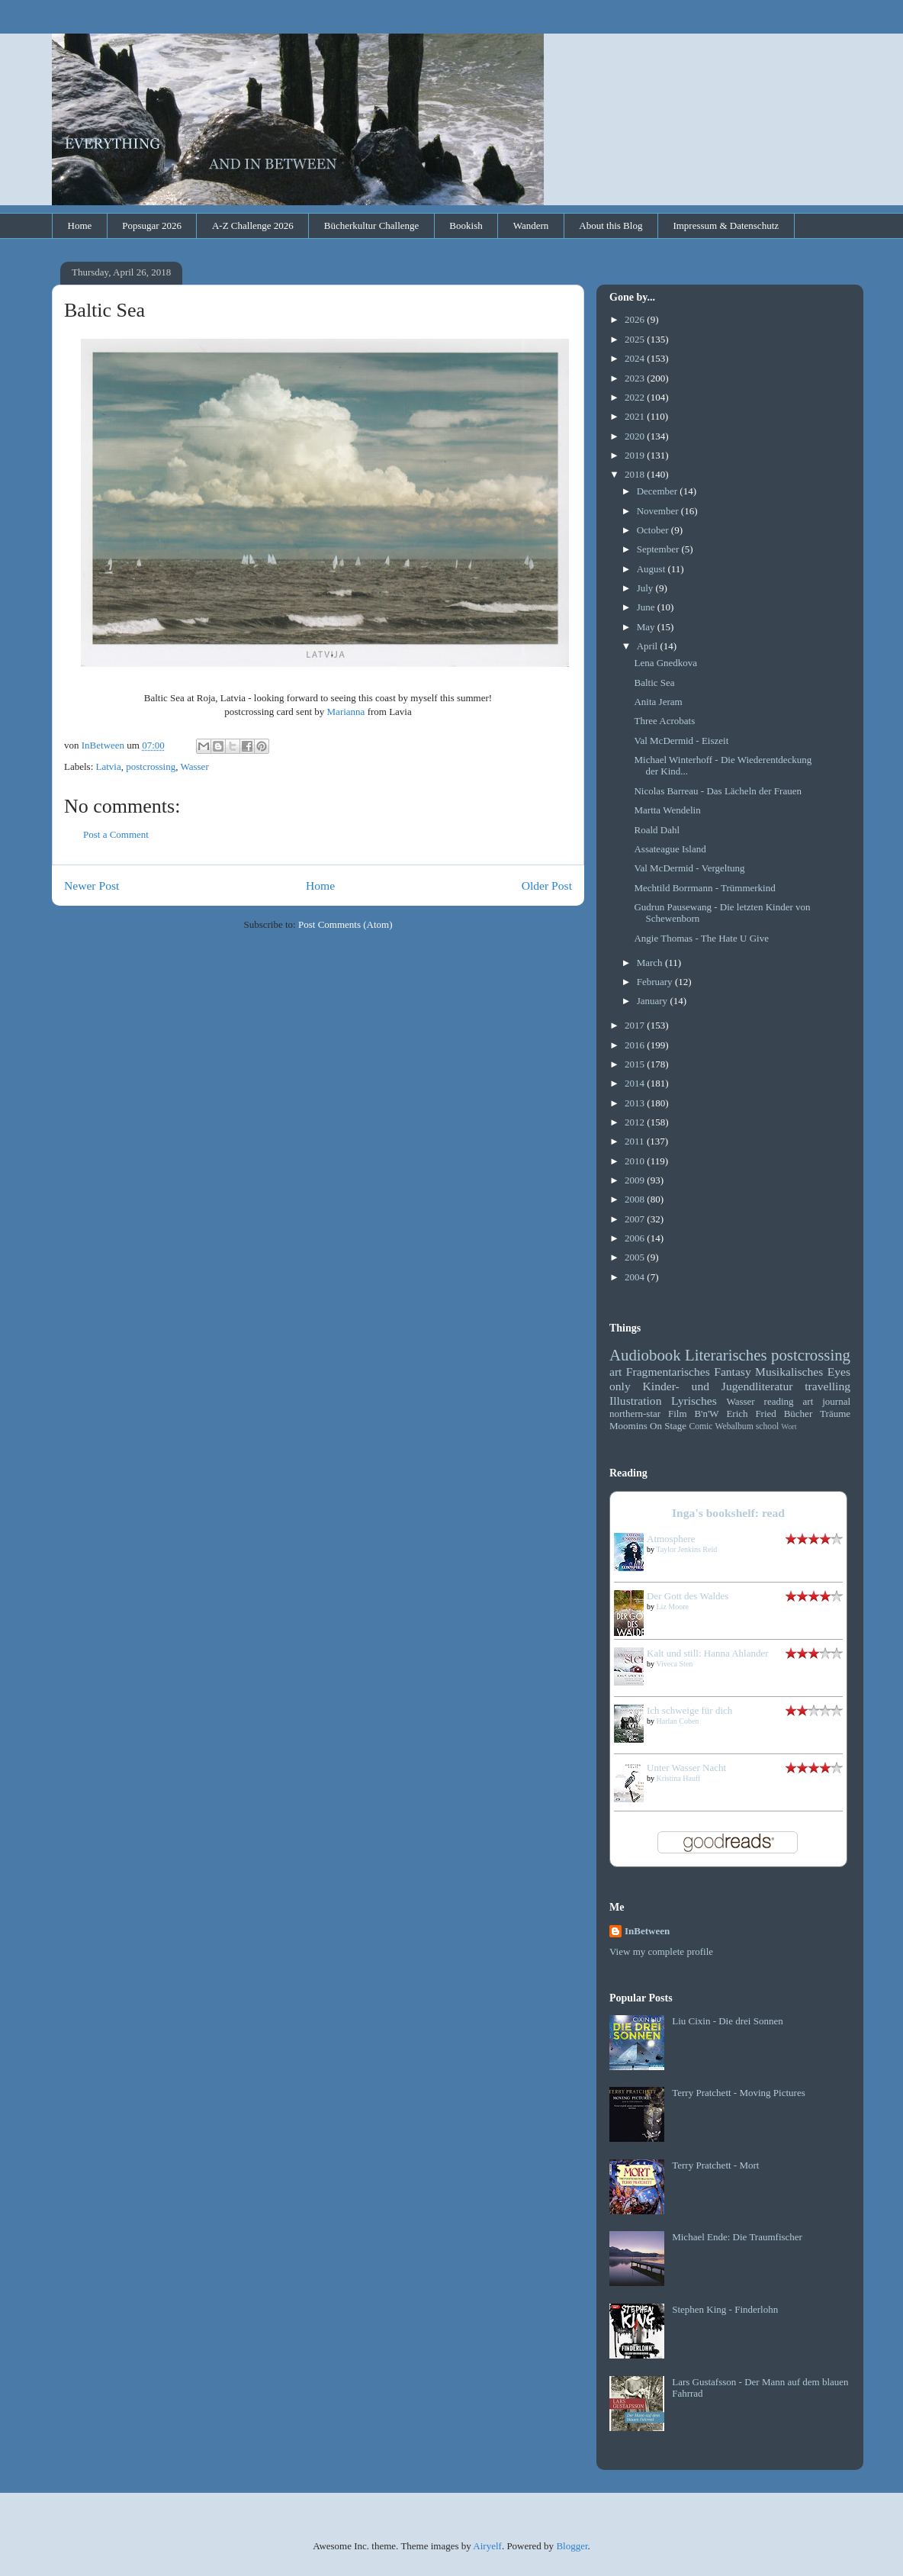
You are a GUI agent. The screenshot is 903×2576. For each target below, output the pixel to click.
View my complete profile (661, 1951)
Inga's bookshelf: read (728, 1512)
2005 (636, 1257)
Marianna (346, 711)
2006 (636, 1238)
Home (80, 225)
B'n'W (706, 1413)
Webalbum (734, 1426)
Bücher (798, 1413)
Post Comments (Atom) (345, 924)
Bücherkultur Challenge (371, 225)
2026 (636, 319)
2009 (636, 1180)
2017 (636, 1025)
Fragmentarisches (668, 1371)
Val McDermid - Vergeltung (689, 868)
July (646, 588)
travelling (827, 1386)
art (615, 1371)
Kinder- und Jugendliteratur (718, 1386)
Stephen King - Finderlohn (725, 2309)
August (652, 569)
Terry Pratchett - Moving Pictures (738, 2092)
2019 (636, 455)
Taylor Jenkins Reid (686, 1549)
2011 (636, 1141)
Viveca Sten (674, 1664)
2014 (636, 1083)
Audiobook (645, 1355)
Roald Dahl (657, 830)
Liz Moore (673, 1606)
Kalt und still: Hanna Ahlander (708, 1653)
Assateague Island (669, 849)
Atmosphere (671, 1538)
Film (677, 1413)
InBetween (647, 1931)
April (648, 646)
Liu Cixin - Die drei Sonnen (727, 2021)
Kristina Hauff (679, 1778)
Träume (835, 1413)
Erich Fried (751, 1413)
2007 (636, 1219)
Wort (789, 1426)
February (656, 981)
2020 (636, 436)
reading (779, 1401)
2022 (636, 397)
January (653, 1000)
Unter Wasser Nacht (686, 1767)
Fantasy (732, 1371)
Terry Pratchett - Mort (715, 2165)
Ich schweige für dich (689, 1710)
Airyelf (487, 2546)
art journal (826, 1401)
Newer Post (91, 885)
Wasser (195, 766)
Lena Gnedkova (665, 662)
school (767, 1426)
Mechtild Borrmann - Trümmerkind (704, 888)
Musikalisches (789, 1371)
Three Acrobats (664, 720)
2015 (636, 1064)
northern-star (634, 1413)
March (651, 962)
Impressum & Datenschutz (726, 225)
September (659, 549)
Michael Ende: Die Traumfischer (737, 2237)
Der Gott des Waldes (687, 1596)
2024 (636, 358)
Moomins (628, 1425)
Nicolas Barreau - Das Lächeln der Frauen (717, 791)
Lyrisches (694, 1400)
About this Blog (610, 225)
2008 (636, 1199)
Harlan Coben (678, 1721)
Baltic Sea (654, 682)
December (658, 491)
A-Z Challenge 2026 (253, 225)
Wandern (531, 225)
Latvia (108, 766)
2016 (636, 1045)
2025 (636, 339)
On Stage (668, 1425)
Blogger (571, 2546)
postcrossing (150, 766)
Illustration (635, 1400)
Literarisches (725, 1355)
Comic (700, 1426)
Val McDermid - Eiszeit (681, 740)
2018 (636, 474)
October (654, 530)
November (659, 511)
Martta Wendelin (667, 810)
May (647, 627)
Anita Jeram (658, 701)
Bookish (465, 225)
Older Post (547, 885)
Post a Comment (116, 834)
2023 (636, 378)
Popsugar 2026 (152, 225)
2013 (636, 1103)
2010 (636, 1161)
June (647, 607)
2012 (636, 1122)
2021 (636, 416)
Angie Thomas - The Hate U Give (701, 938)
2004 (636, 1277)
